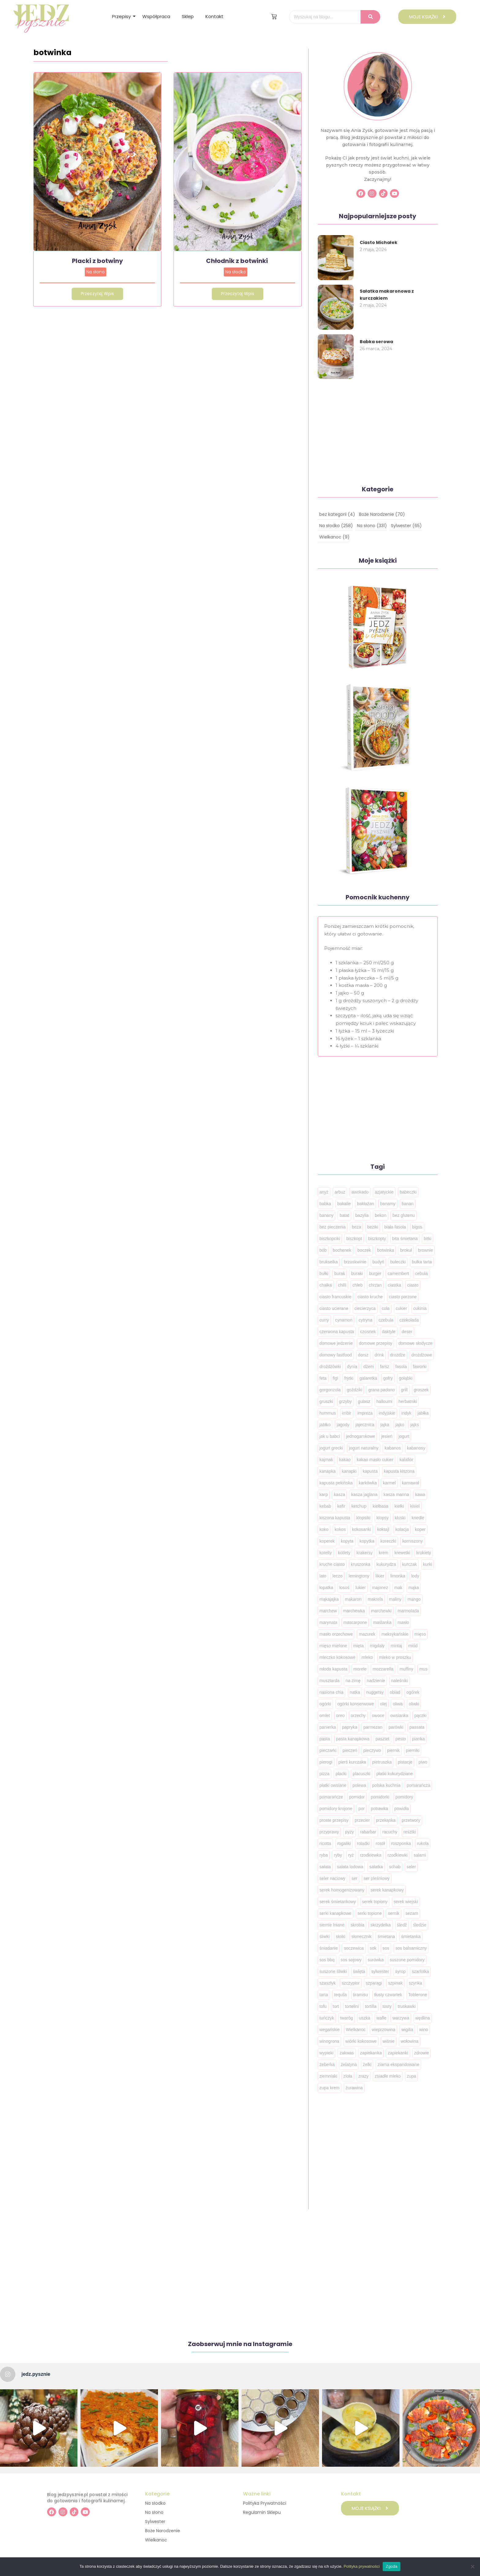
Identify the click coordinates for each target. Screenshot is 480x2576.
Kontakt (214, 16)
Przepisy (122, 16)
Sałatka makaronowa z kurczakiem (387, 294)
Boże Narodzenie (162, 2531)
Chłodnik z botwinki (237, 260)
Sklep (188, 16)
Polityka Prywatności (264, 2503)
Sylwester (155, 2521)
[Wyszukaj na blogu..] (325, 17)
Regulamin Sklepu (262, 2512)
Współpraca (156, 16)
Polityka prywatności (361, 2566)
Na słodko (235, 272)
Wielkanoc (156, 2540)
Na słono (95, 272)
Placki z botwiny (97, 260)
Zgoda (391, 2566)
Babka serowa (376, 342)
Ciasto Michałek (378, 242)
